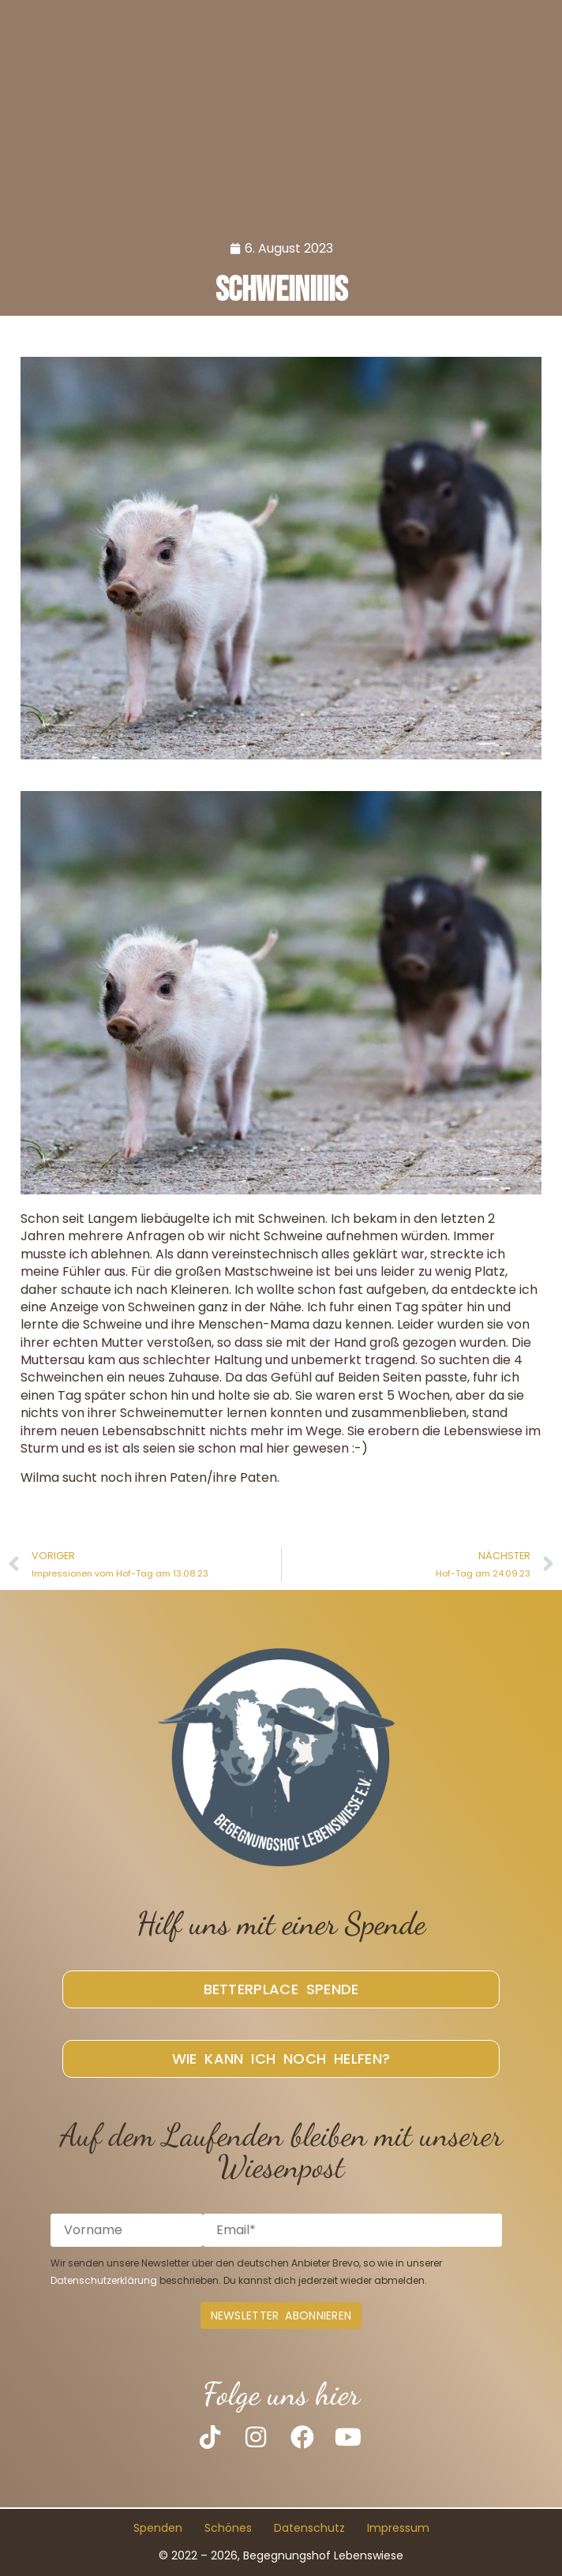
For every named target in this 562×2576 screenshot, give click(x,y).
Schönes (228, 2528)
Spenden (157, 2528)
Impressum (398, 2528)
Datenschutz (309, 2528)
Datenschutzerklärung (104, 2280)
